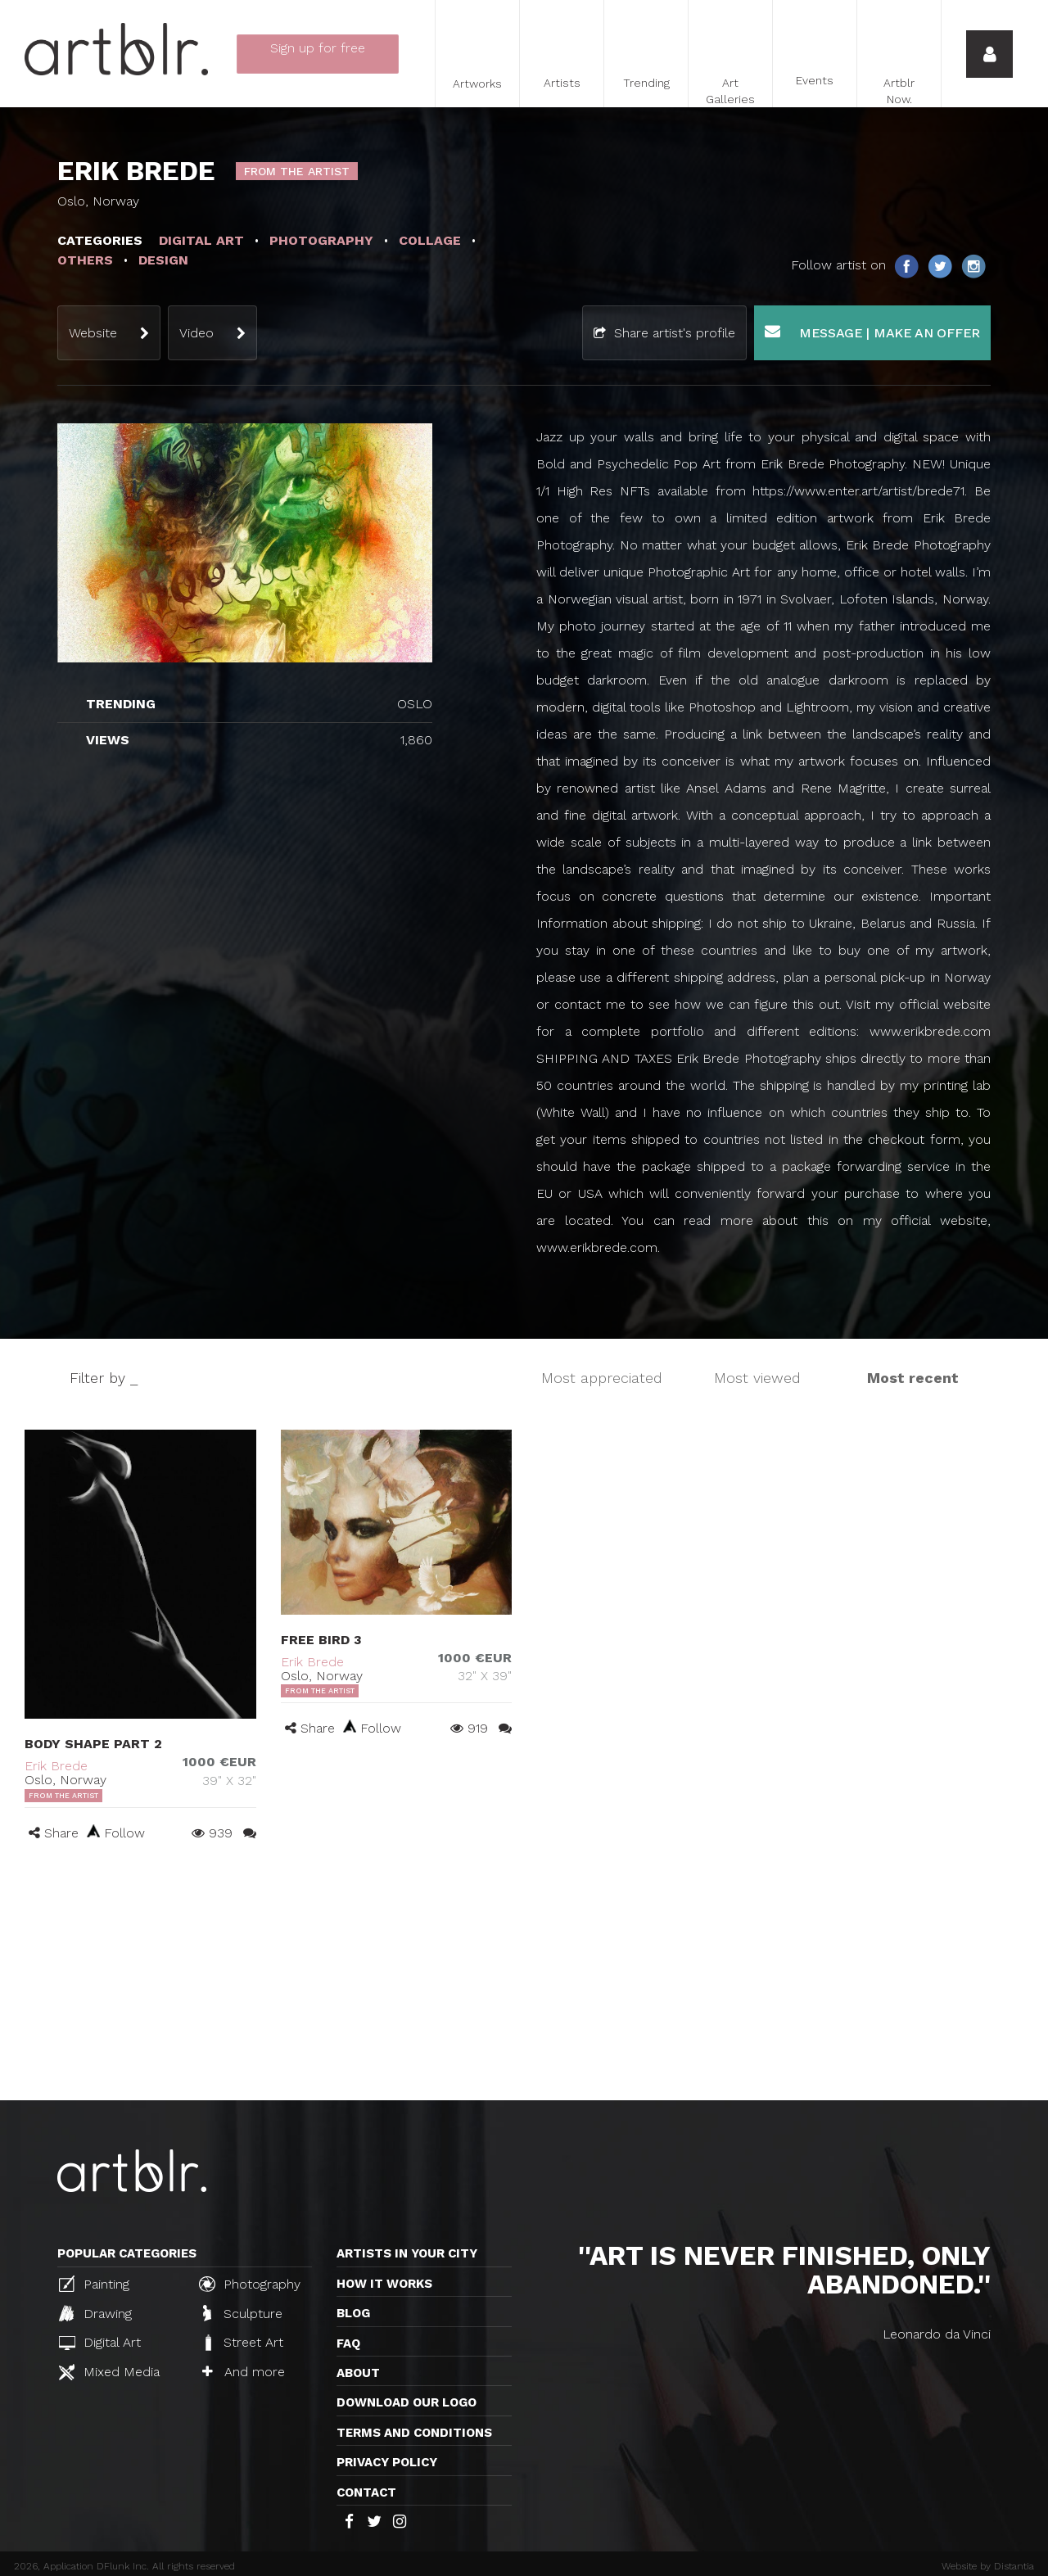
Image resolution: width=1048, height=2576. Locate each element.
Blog (353, 2313)
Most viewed (757, 1377)
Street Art (242, 2342)
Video (196, 333)
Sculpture (242, 2313)
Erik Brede (56, 1766)
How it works (384, 2283)
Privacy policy (387, 2462)
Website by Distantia (988, 2566)
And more (243, 2371)
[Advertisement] (524, 1977)
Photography (249, 2283)
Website (93, 333)
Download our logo (407, 2402)
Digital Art (100, 2342)
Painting (94, 2283)
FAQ (348, 2343)
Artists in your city (407, 2253)
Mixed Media (109, 2372)
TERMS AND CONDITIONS (414, 2432)
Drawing (95, 2313)
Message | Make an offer (872, 332)
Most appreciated (601, 1377)
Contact (366, 2492)
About (358, 2373)
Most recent (913, 1377)
